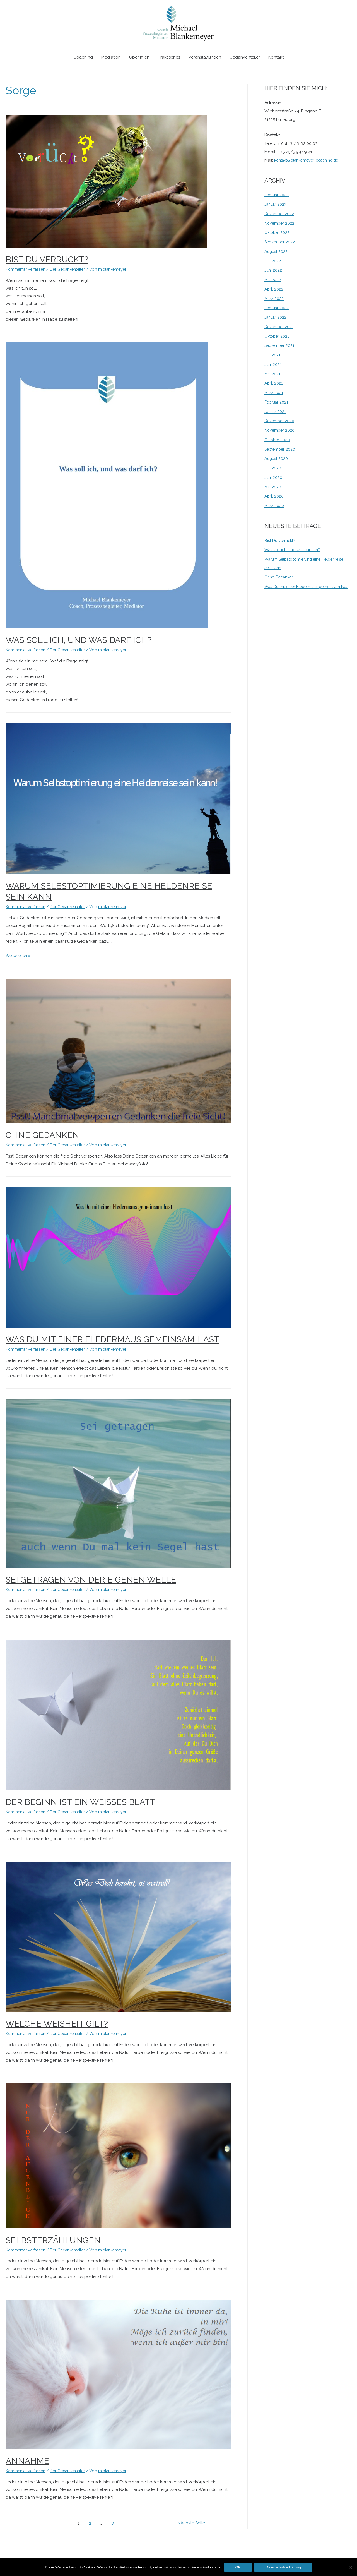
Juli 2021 (272, 354)
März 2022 (274, 298)
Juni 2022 (273, 270)
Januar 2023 (276, 204)
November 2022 (280, 223)
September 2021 (280, 345)
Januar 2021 (276, 411)
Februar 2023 (277, 194)
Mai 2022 (272, 279)
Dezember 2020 (280, 420)
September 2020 (280, 449)
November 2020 (280, 430)
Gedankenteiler (245, 57)
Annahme (27, 2461)
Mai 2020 (273, 486)
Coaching (83, 57)
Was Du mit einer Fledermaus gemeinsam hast (112, 1339)
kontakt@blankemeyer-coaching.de (309, 160)
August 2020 (276, 458)
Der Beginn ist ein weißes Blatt (80, 1802)
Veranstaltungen (205, 57)
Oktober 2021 (277, 336)
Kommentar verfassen (27, 269)
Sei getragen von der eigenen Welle (91, 1580)
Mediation (111, 57)
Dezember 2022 (279, 213)
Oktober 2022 (277, 232)
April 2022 (274, 289)
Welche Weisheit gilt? (57, 2023)
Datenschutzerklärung (283, 2567)
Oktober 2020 (277, 439)
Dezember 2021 (279, 326)
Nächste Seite (193, 2523)
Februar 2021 (277, 402)
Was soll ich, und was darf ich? (78, 640)
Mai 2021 (272, 373)
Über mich (139, 57)
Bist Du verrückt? (47, 259)
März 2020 (274, 505)
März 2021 (274, 392)
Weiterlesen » (19, 955)
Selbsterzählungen (53, 2240)
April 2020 (274, 496)
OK (238, 2567)
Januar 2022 (276, 317)
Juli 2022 (272, 260)
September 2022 (280, 241)
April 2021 (273, 383)
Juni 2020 (273, 477)
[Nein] (350, 2567)
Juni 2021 (273, 364)
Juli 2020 (272, 467)
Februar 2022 (277, 307)
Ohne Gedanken (42, 1135)
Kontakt (276, 57)
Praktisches (169, 57)
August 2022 (276, 251)
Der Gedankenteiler (72, 269)
